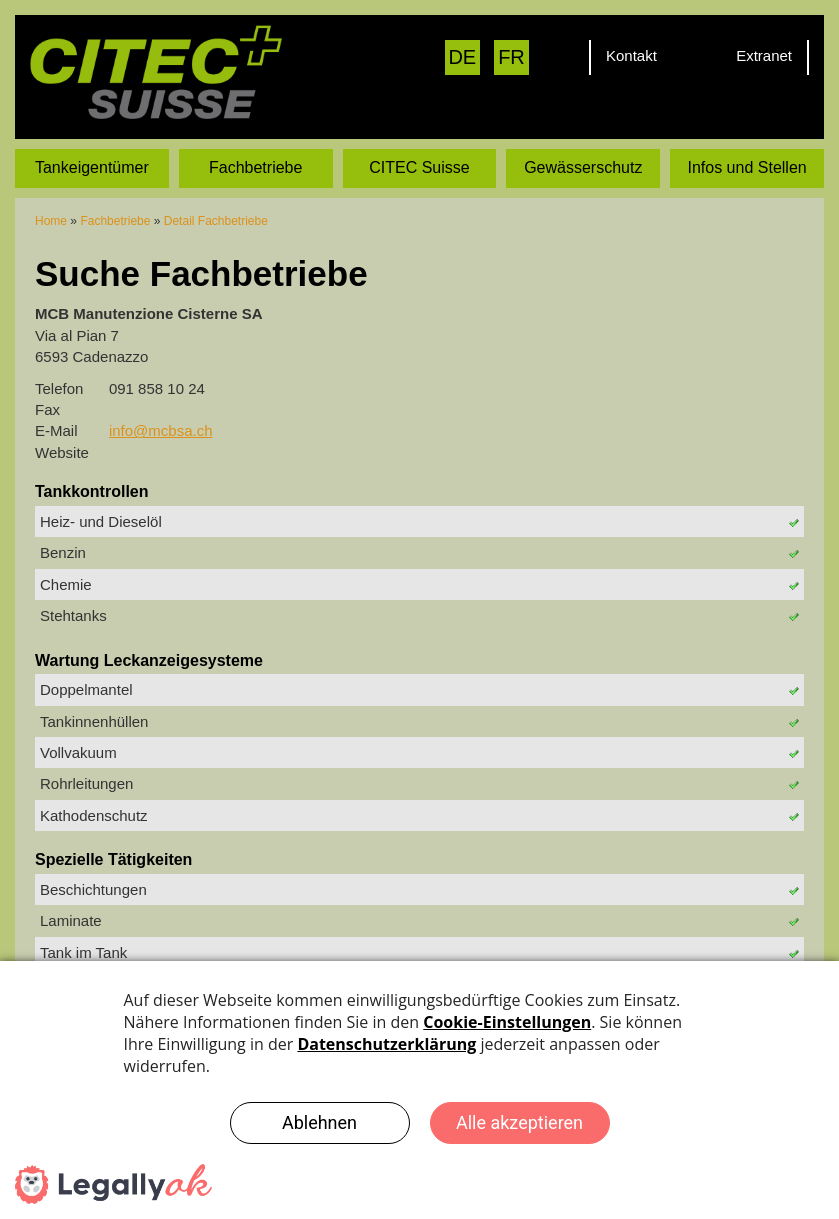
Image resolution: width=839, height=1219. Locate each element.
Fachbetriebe (255, 166)
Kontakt (631, 55)
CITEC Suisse (419, 166)
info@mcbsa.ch (161, 430)
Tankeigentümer (92, 166)
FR (511, 57)
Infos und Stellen (746, 166)
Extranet (764, 55)
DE (462, 57)
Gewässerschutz (583, 166)
